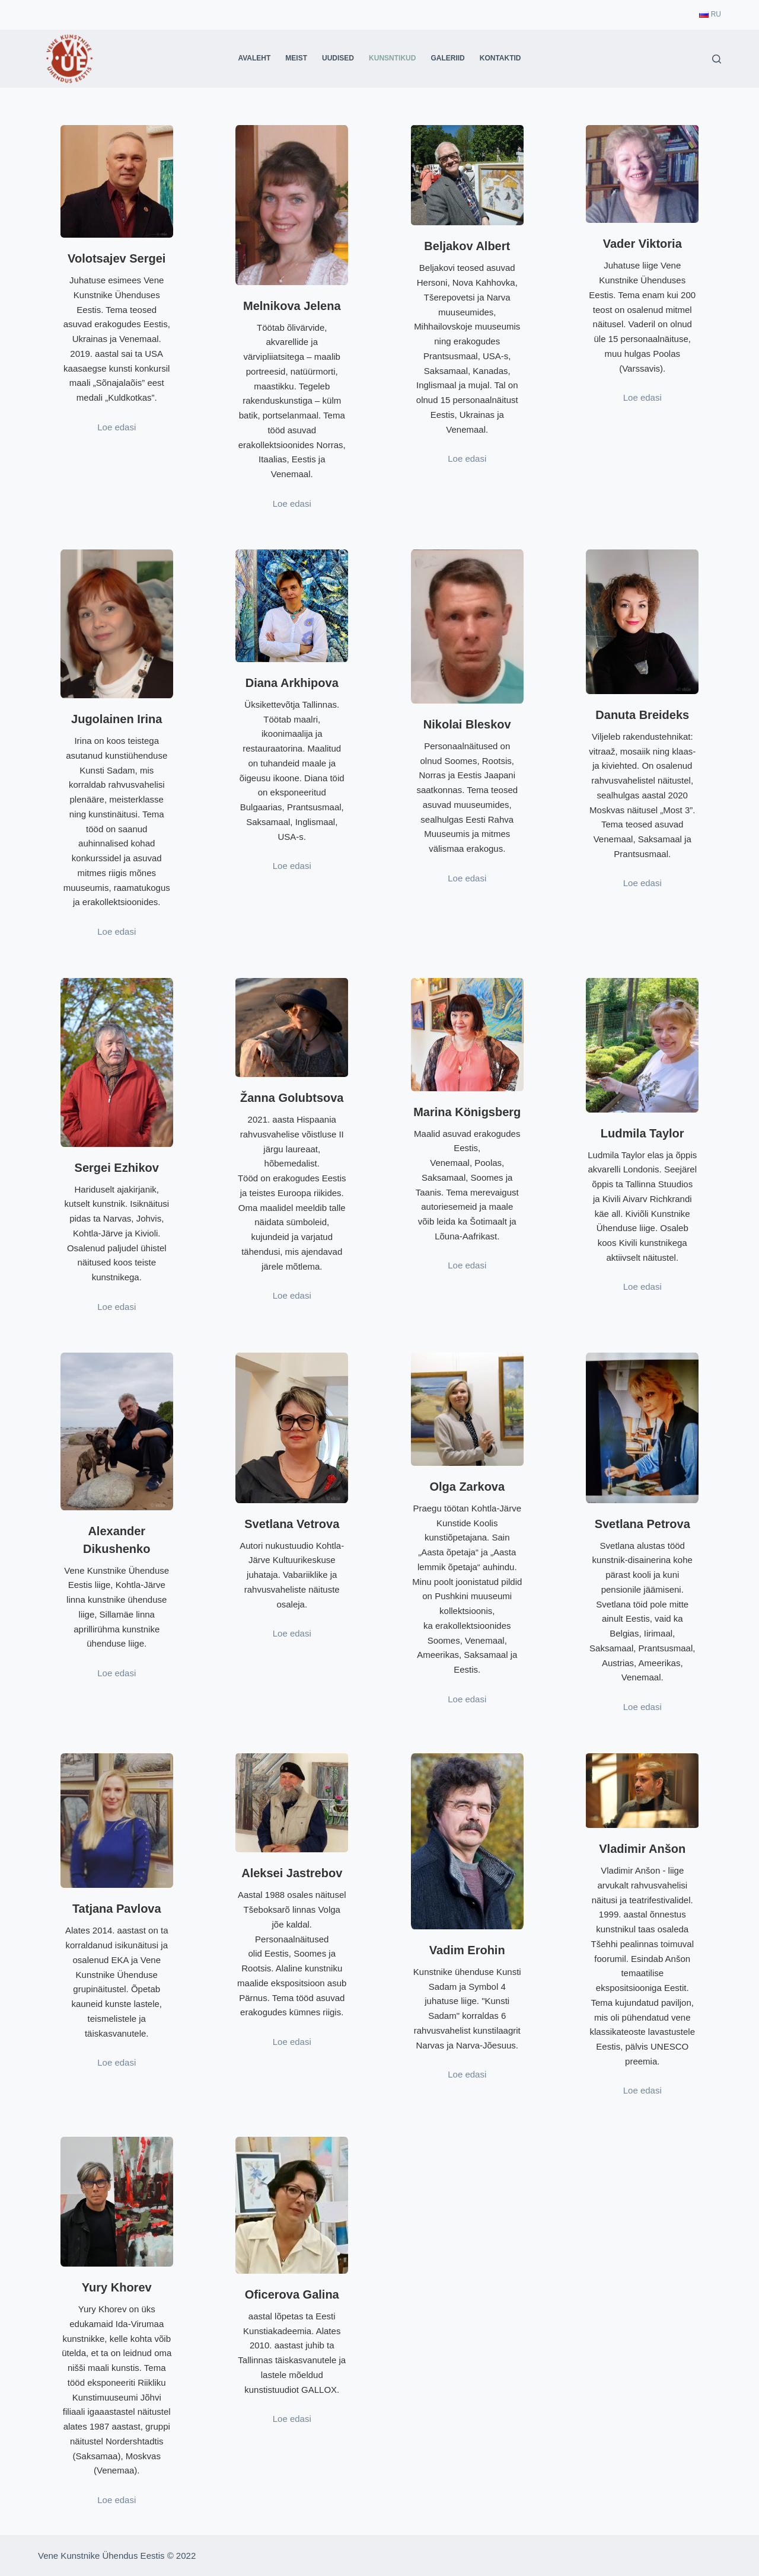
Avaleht (254, 58)
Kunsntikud (392, 58)
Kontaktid (500, 58)
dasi (128, 931)
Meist (296, 58)
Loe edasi (116, 427)
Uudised (338, 58)
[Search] (716, 59)
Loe (105, 931)
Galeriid (447, 58)
